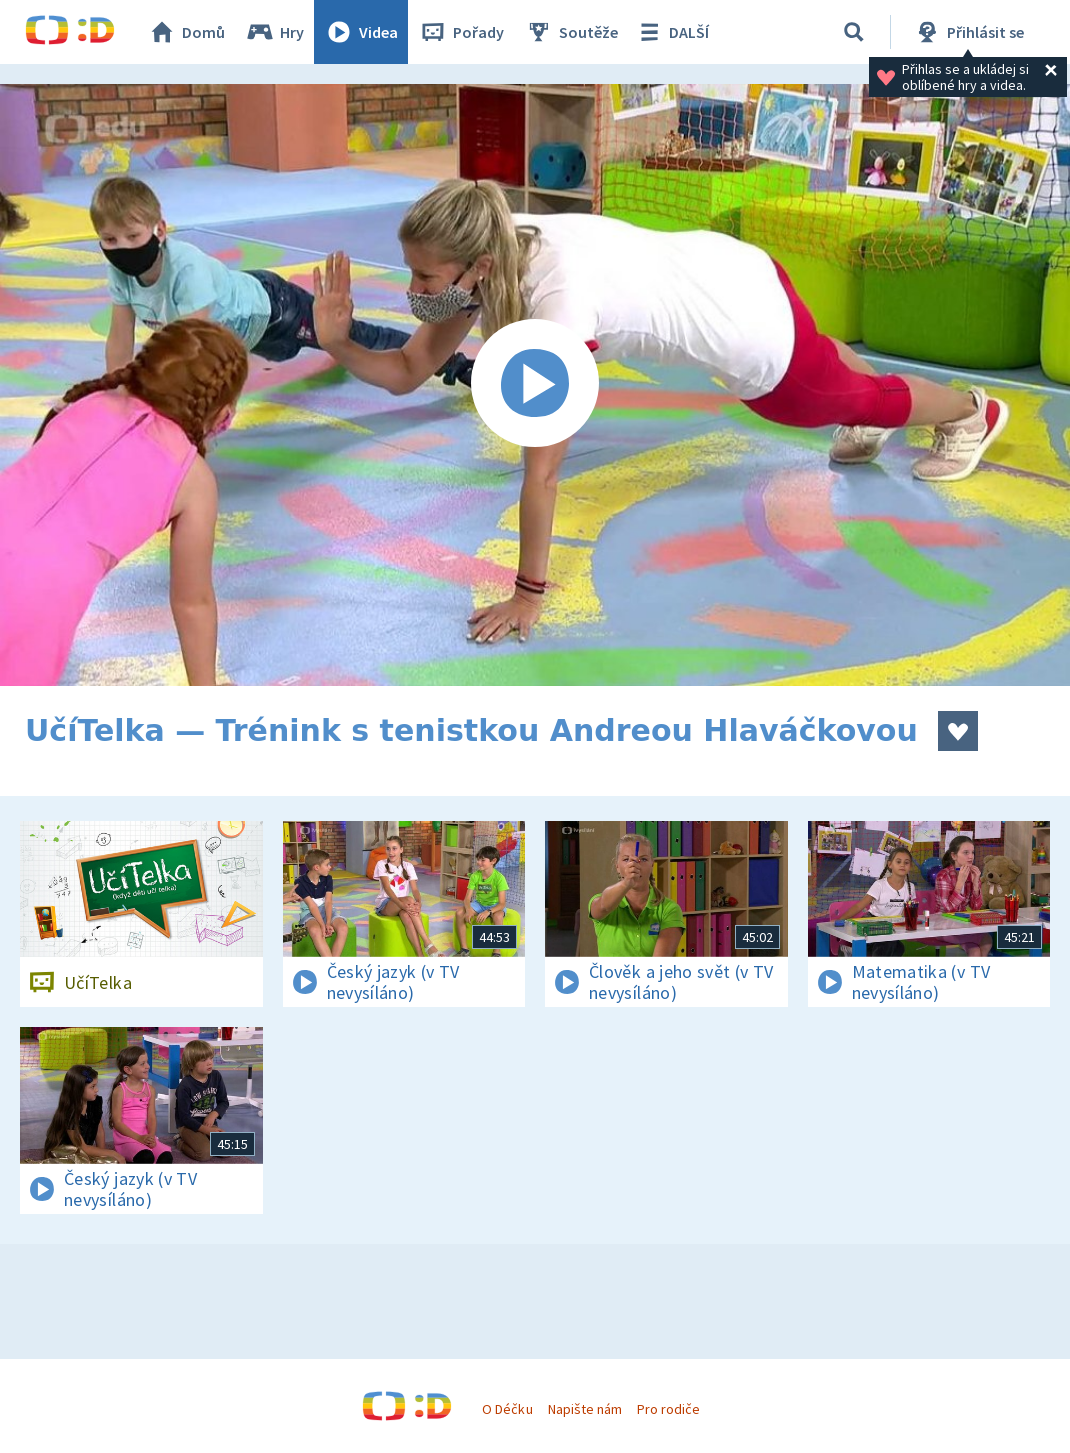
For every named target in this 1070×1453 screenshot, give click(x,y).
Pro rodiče (668, 1409)
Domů (186, 32)
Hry (274, 32)
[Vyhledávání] (854, 32)
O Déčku (507, 1409)
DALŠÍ (671, 32)
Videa (361, 32)
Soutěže (571, 32)
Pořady (461, 32)
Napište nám (585, 1409)
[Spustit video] (535, 385)
